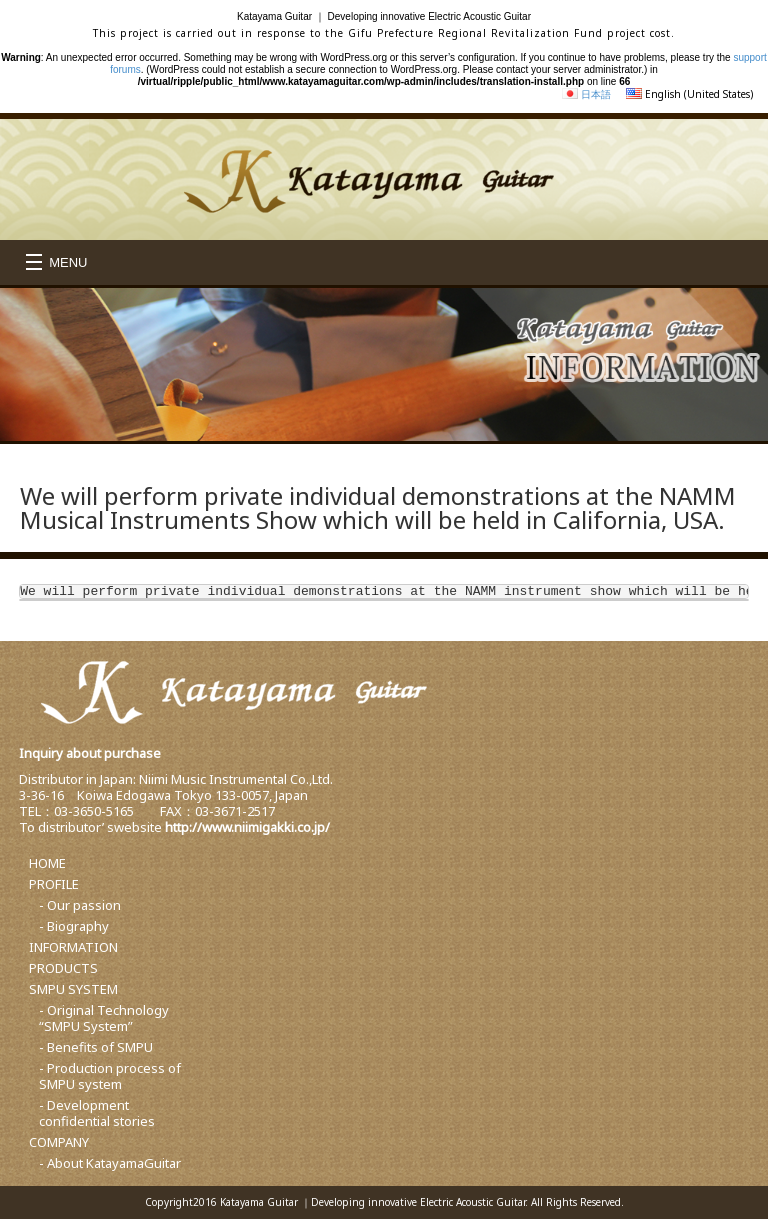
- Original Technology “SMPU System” (104, 1018)
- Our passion (80, 905)
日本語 (596, 94)
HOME (47, 863)
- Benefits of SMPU (96, 1047)
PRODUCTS (63, 968)
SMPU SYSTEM (73, 989)
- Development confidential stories (97, 1113)
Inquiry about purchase (90, 753)
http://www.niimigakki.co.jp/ (247, 827)
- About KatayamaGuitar (110, 1163)
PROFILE (54, 884)
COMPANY (59, 1142)
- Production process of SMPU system (110, 1076)
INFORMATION (73, 947)
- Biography (74, 926)
